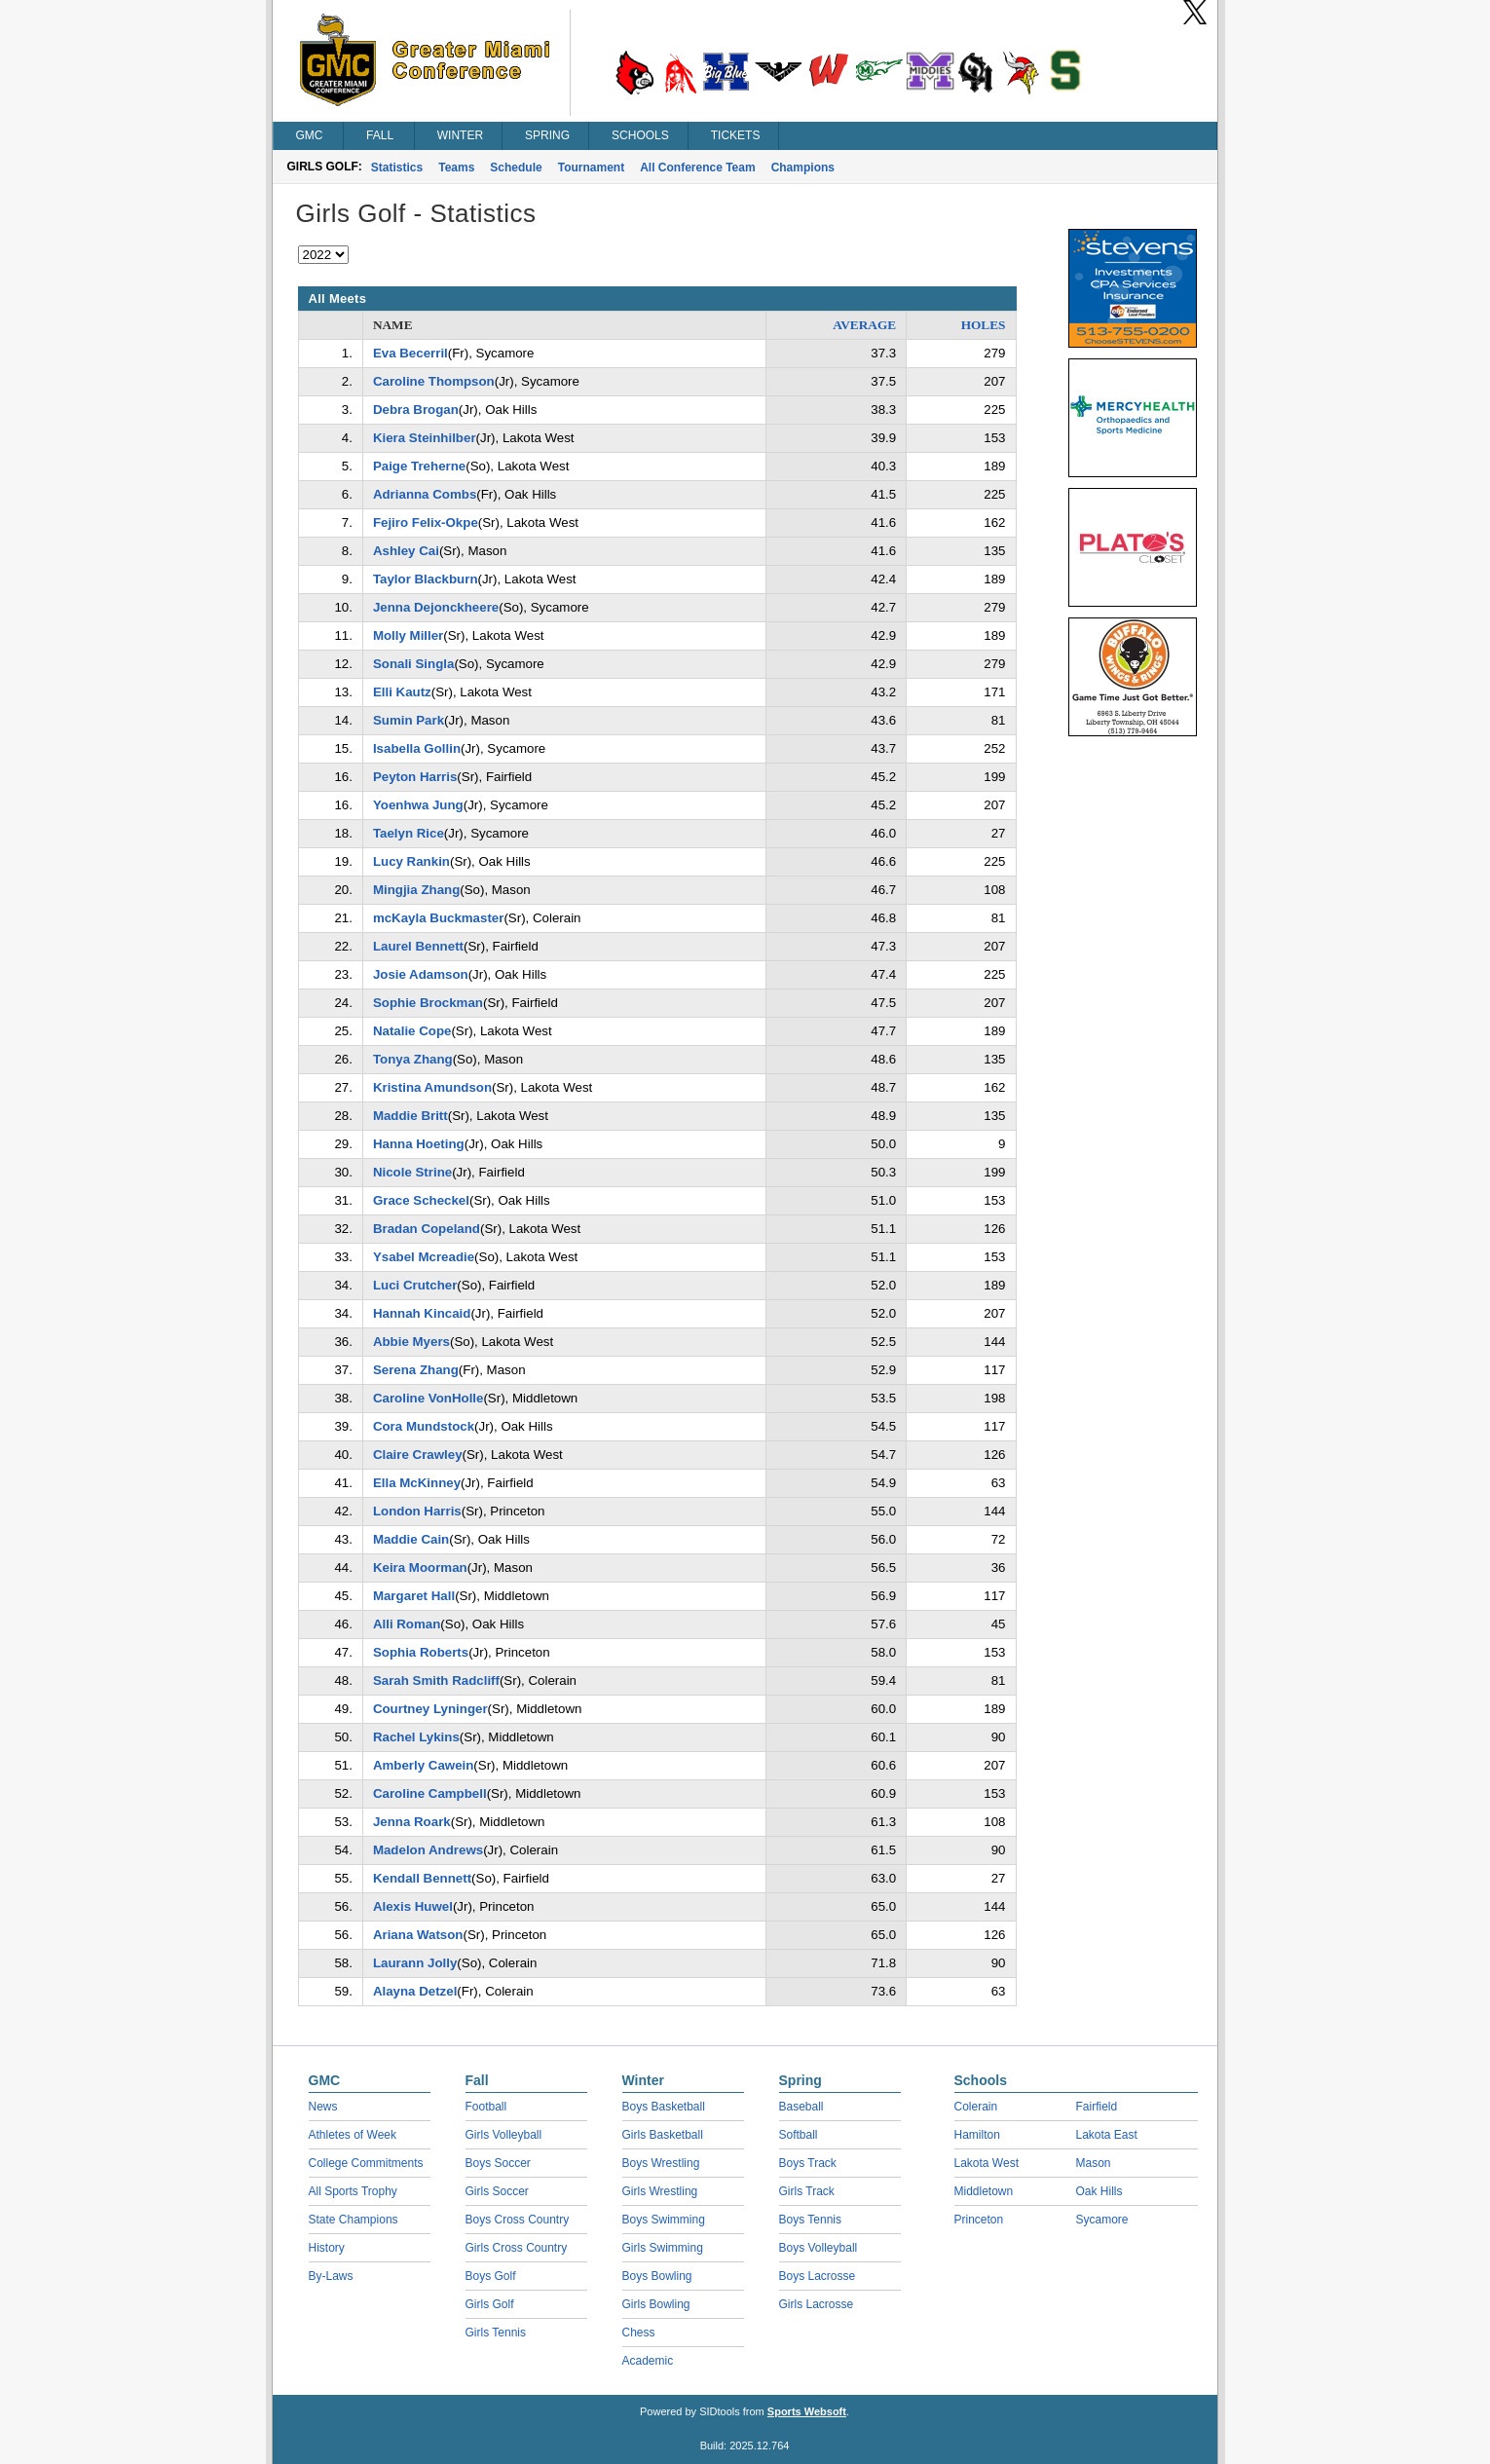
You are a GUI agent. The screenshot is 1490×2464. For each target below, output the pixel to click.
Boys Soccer (498, 2163)
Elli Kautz (402, 692)
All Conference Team (697, 167)
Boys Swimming (663, 2219)
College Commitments (366, 2163)
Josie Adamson (420, 974)
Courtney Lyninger (430, 1708)
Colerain (976, 2106)
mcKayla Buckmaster (438, 918)
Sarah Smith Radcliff (436, 1680)
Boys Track (808, 2163)
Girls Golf (490, 2304)
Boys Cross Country (518, 2219)
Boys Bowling (657, 2276)
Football (486, 2106)
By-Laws (331, 2276)
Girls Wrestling (660, 2191)
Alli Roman (406, 1624)
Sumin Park (408, 720)
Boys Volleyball (818, 2248)
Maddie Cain (411, 1539)
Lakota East (1106, 2135)
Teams (456, 167)
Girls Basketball (662, 2135)
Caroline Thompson (434, 381)
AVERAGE (864, 324)
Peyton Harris (415, 776)
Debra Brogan (416, 409)
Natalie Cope (412, 1031)
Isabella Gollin (417, 748)
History (327, 2248)
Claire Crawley (418, 1454)
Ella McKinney (417, 1482)
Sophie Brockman (428, 1002)
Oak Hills (1099, 2191)
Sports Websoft (806, 2411)
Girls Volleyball (504, 2135)
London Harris (417, 1511)
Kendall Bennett (422, 1878)
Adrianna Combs (424, 494)
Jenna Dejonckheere (436, 607)
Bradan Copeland (426, 1228)
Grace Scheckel (421, 1200)
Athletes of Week (353, 2135)
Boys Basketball (663, 2106)
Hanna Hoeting (419, 1144)
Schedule (515, 167)
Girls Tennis (496, 2332)
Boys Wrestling (661, 2163)
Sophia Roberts (420, 1652)
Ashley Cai (406, 550)
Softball (798, 2135)
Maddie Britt (410, 1115)
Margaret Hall (414, 1595)
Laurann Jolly (415, 1963)
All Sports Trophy (353, 2191)
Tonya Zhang (413, 1059)
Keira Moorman (420, 1567)
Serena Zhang (416, 1370)
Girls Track (807, 2191)
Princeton (979, 2219)
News (323, 2106)
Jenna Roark (412, 1821)
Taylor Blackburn (425, 579)
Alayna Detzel (415, 1991)
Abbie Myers (411, 1341)
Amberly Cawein (423, 1765)
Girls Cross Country (517, 2248)
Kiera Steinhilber (424, 437)
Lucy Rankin (411, 861)
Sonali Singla (414, 663)
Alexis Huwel (413, 1906)
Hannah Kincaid (421, 1313)
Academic (648, 2361)
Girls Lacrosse (816, 2304)
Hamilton (977, 2135)
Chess (638, 2332)
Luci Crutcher (415, 1285)
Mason (1093, 2163)
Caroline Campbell (430, 1793)
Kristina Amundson (432, 1087)
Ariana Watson (418, 1934)
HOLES (983, 324)
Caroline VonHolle (428, 1398)
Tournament (591, 167)
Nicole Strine (412, 1172)
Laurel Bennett (418, 946)
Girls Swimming (662, 2248)
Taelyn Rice (408, 833)
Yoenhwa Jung (418, 805)
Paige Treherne (419, 466)
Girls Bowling (656, 2304)
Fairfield (1097, 2106)
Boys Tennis (810, 2219)
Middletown (984, 2191)
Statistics (397, 167)
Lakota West (986, 2163)
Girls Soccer (497, 2191)
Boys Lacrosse (817, 2276)
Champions (803, 167)
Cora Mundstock (423, 1426)
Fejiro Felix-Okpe (425, 522)
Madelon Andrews (428, 1850)
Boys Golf (491, 2276)
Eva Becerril (410, 353)
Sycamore (1102, 2219)
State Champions (353, 2219)
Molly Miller (408, 635)
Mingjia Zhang (416, 889)
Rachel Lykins (416, 1737)
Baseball (801, 2106)
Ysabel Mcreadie (423, 1257)
